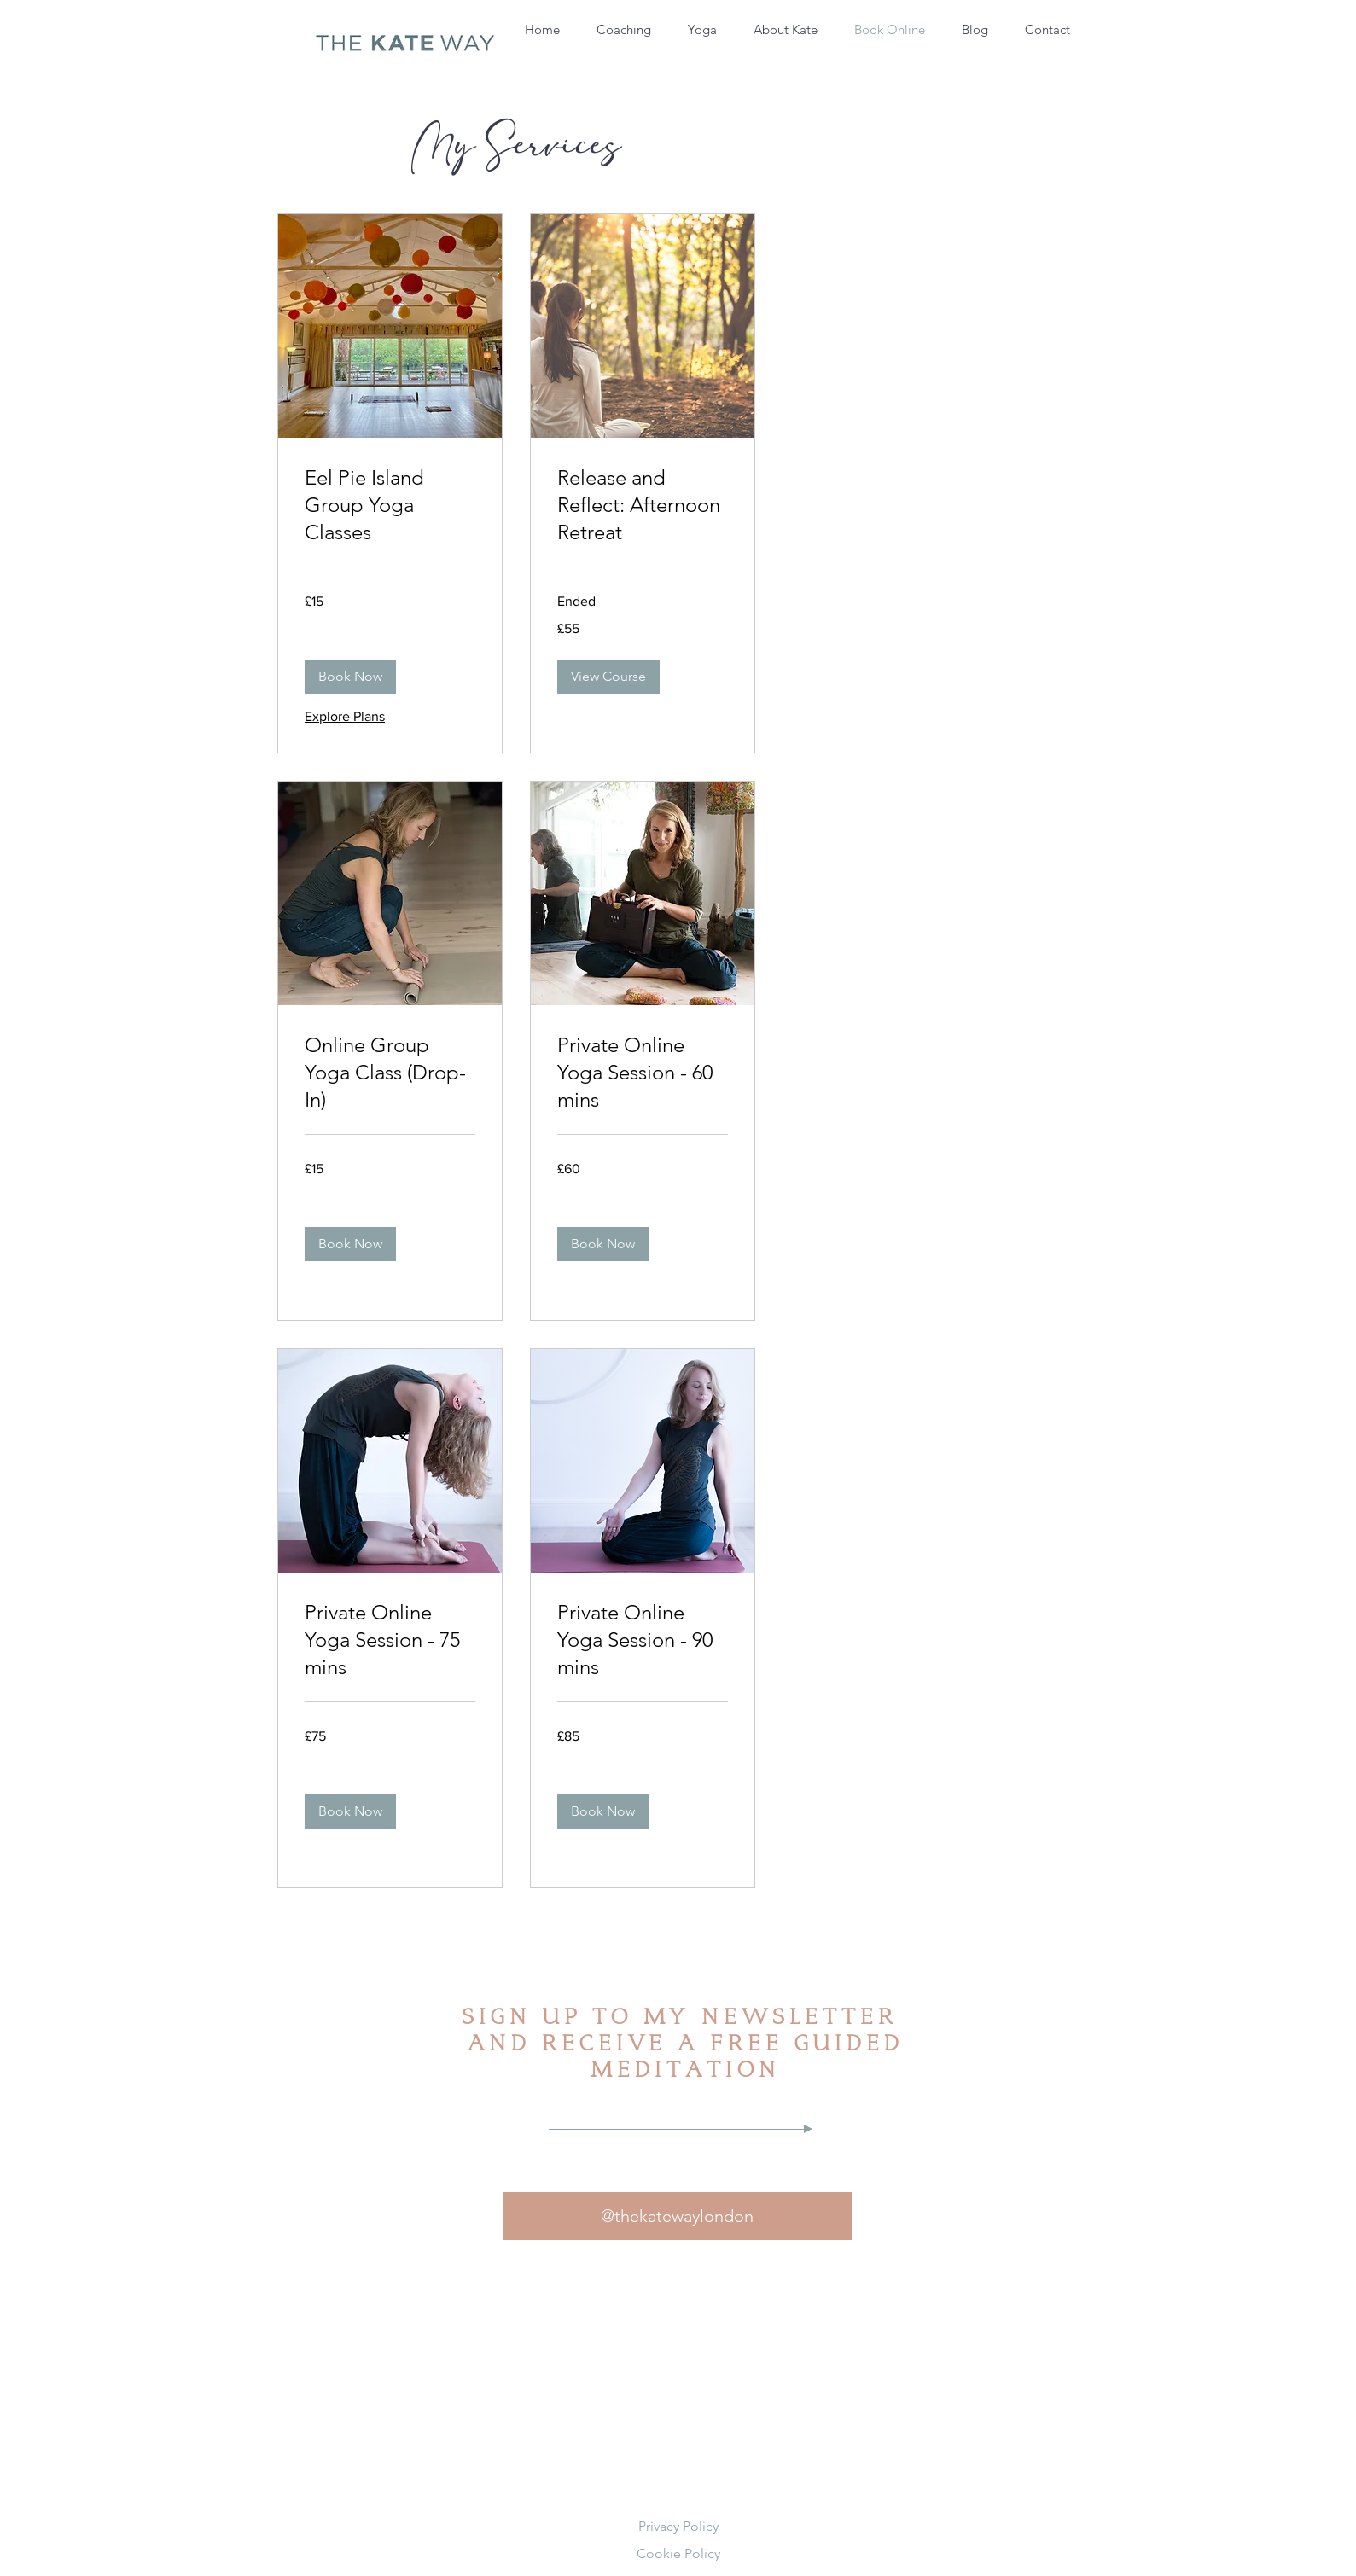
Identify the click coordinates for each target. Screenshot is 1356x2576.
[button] (350, 677)
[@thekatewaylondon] (677, 2216)
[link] (390, 505)
